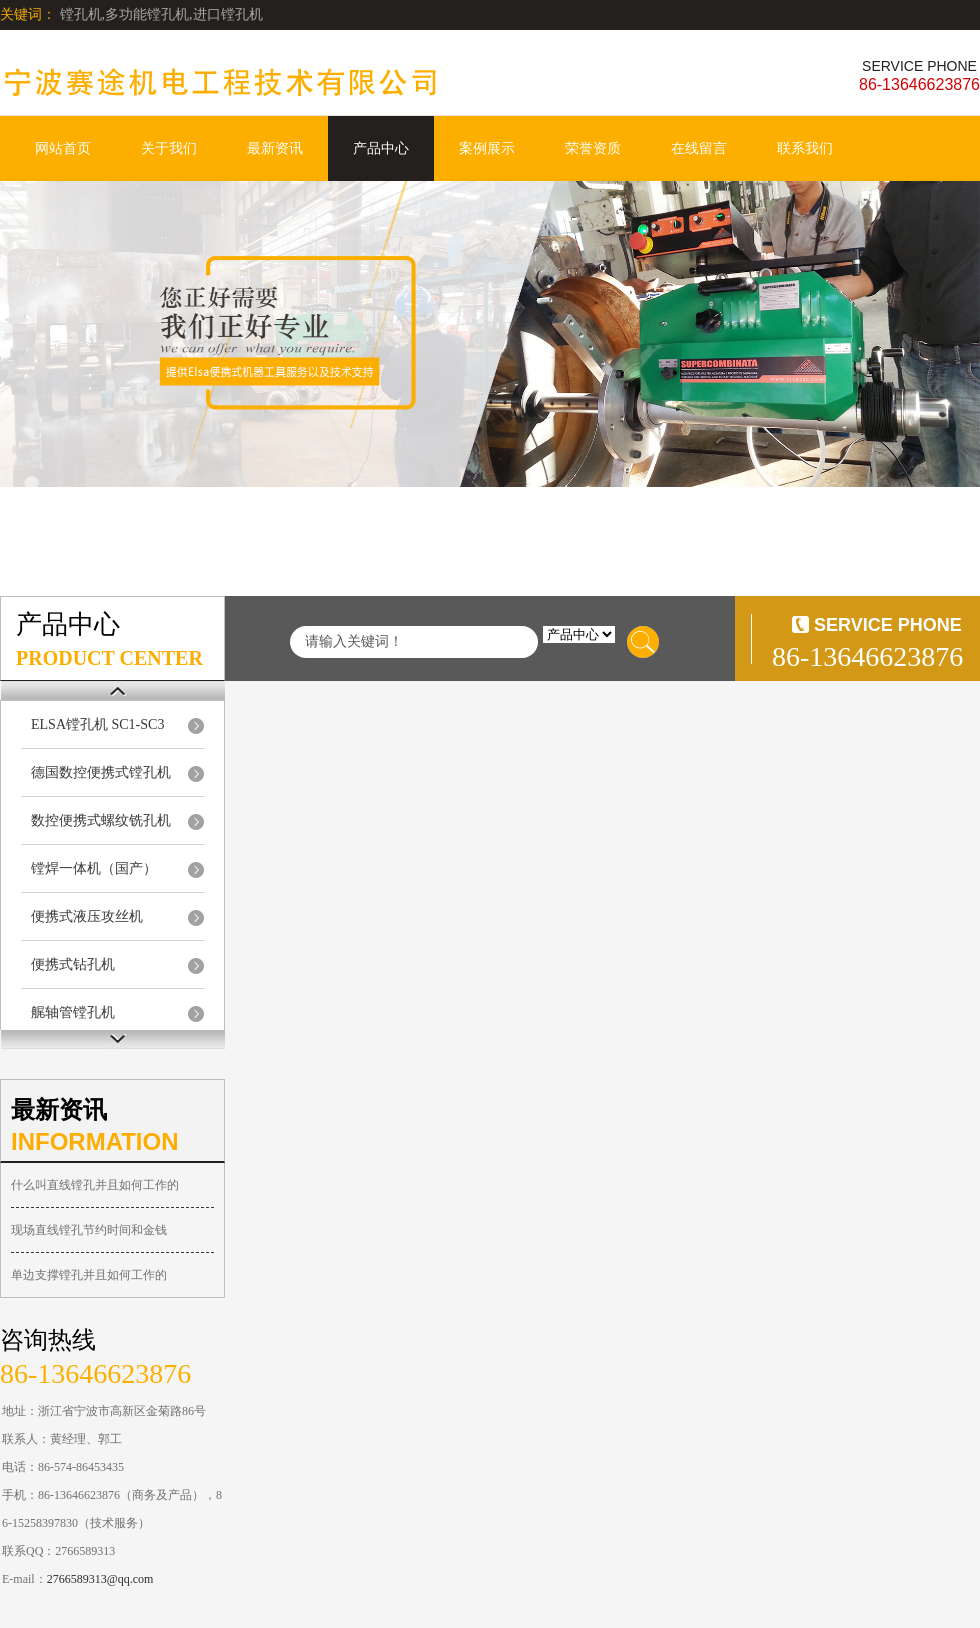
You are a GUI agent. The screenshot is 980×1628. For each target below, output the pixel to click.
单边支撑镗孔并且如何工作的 (89, 1275)
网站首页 (63, 148)
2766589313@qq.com (100, 1579)
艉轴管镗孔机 (73, 1012)
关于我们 (169, 148)
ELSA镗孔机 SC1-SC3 (97, 724)
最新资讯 (275, 148)
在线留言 (699, 148)
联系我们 (805, 148)
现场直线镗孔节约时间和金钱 (89, 1230)
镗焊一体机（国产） (94, 868)
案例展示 (487, 148)
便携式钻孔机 (73, 964)
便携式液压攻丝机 (87, 916)
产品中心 (381, 148)
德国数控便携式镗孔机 (101, 772)
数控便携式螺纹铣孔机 (101, 820)
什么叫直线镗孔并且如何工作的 (95, 1185)
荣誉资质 (593, 148)
